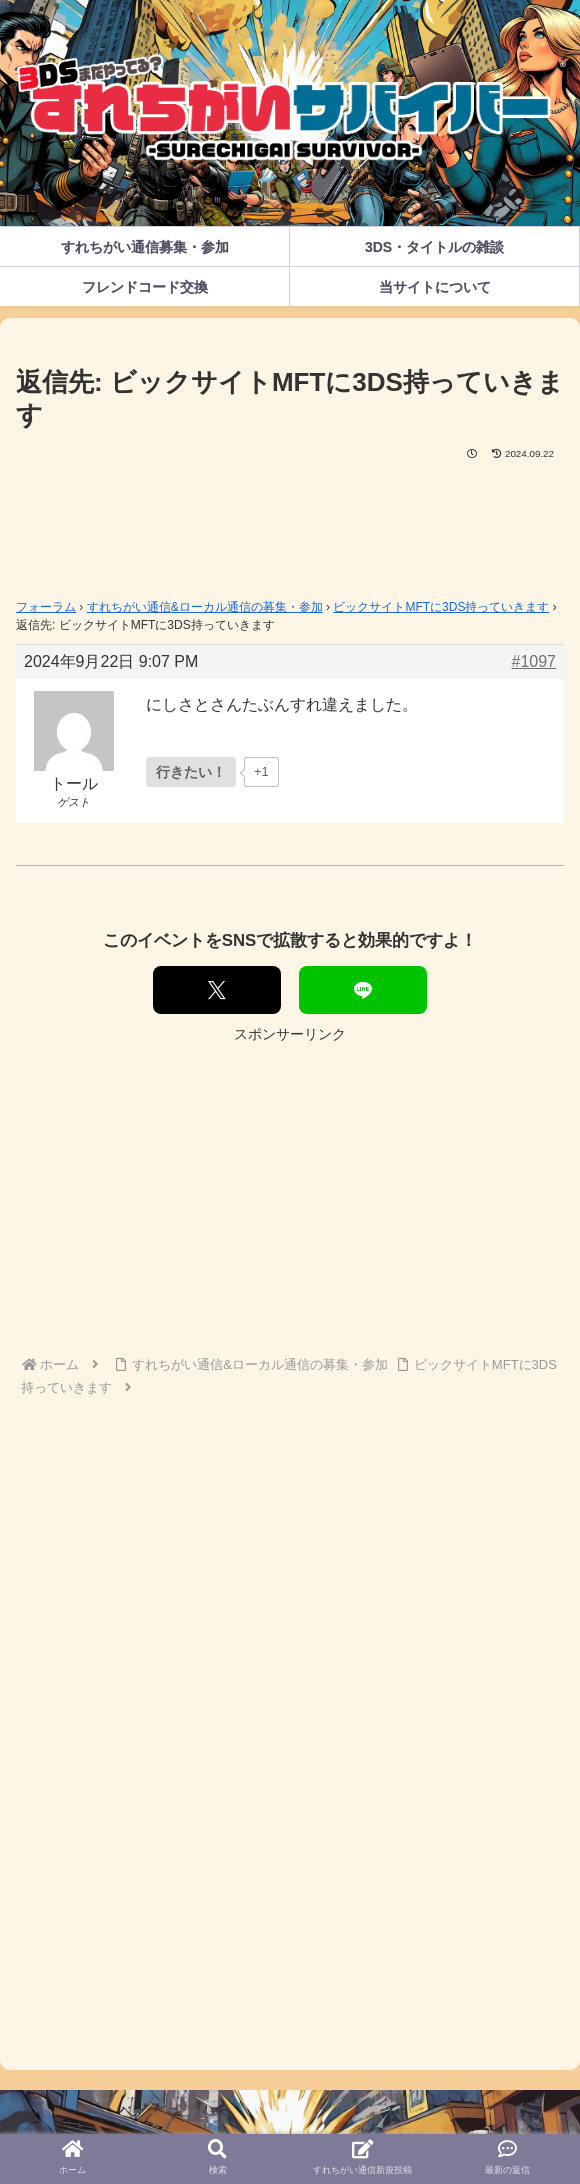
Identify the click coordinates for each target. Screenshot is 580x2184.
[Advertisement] (290, 523)
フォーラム (46, 607)
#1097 (534, 661)
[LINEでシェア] (363, 990)
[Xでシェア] (217, 990)
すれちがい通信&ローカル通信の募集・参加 (205, 607)
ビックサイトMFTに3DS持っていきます (441, 607)
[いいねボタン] (191, 772)
